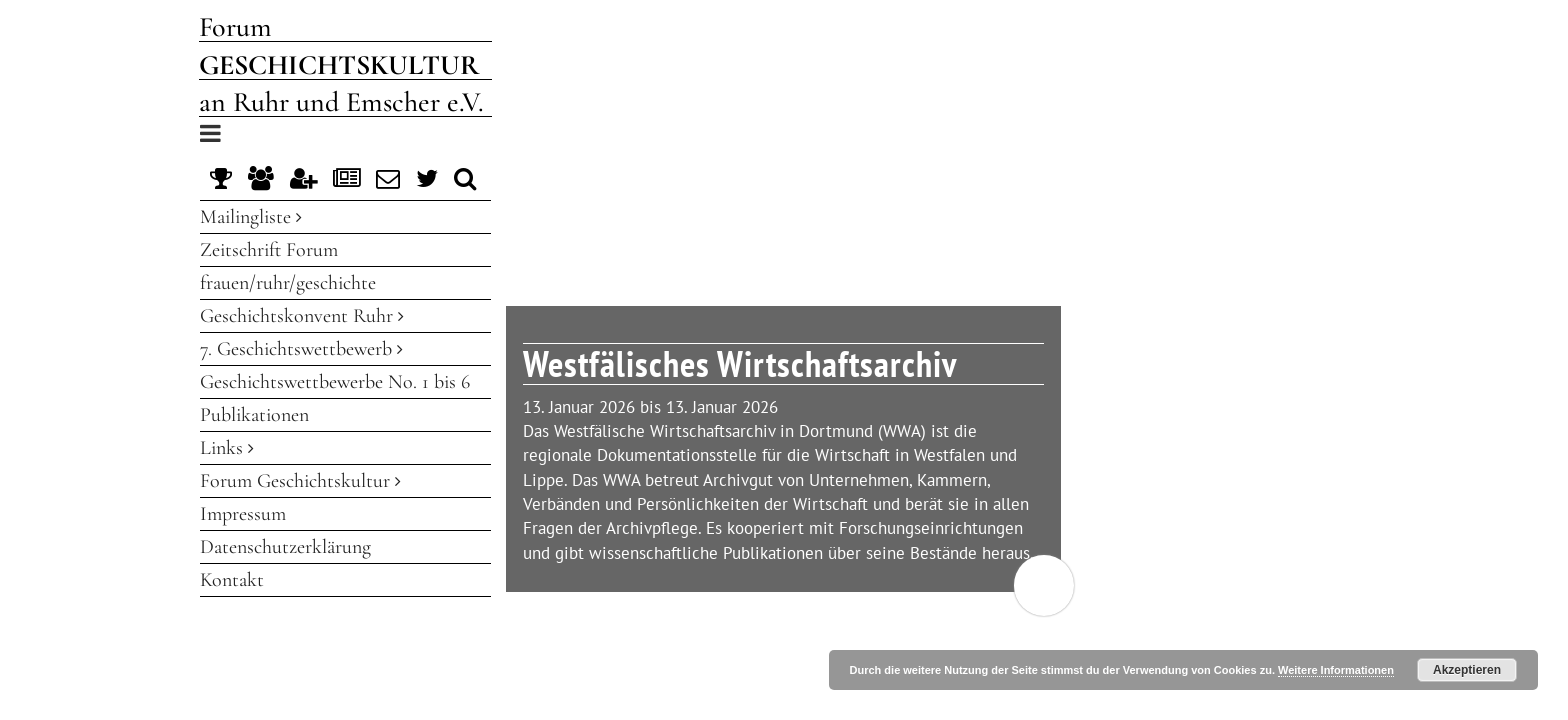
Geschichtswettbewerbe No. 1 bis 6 (335, 382)
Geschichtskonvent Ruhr (302, 316)
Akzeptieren (1467, 670)
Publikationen (254, 415)
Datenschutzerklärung (285, 547)
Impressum (243, 514)
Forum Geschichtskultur (300, 481)
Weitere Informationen (1336, 670)
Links (227, 448)
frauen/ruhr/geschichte (288, 283)
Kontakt (232, 580)
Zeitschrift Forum (269, 250)
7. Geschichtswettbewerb (301, 349)
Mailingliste (251, 217)
